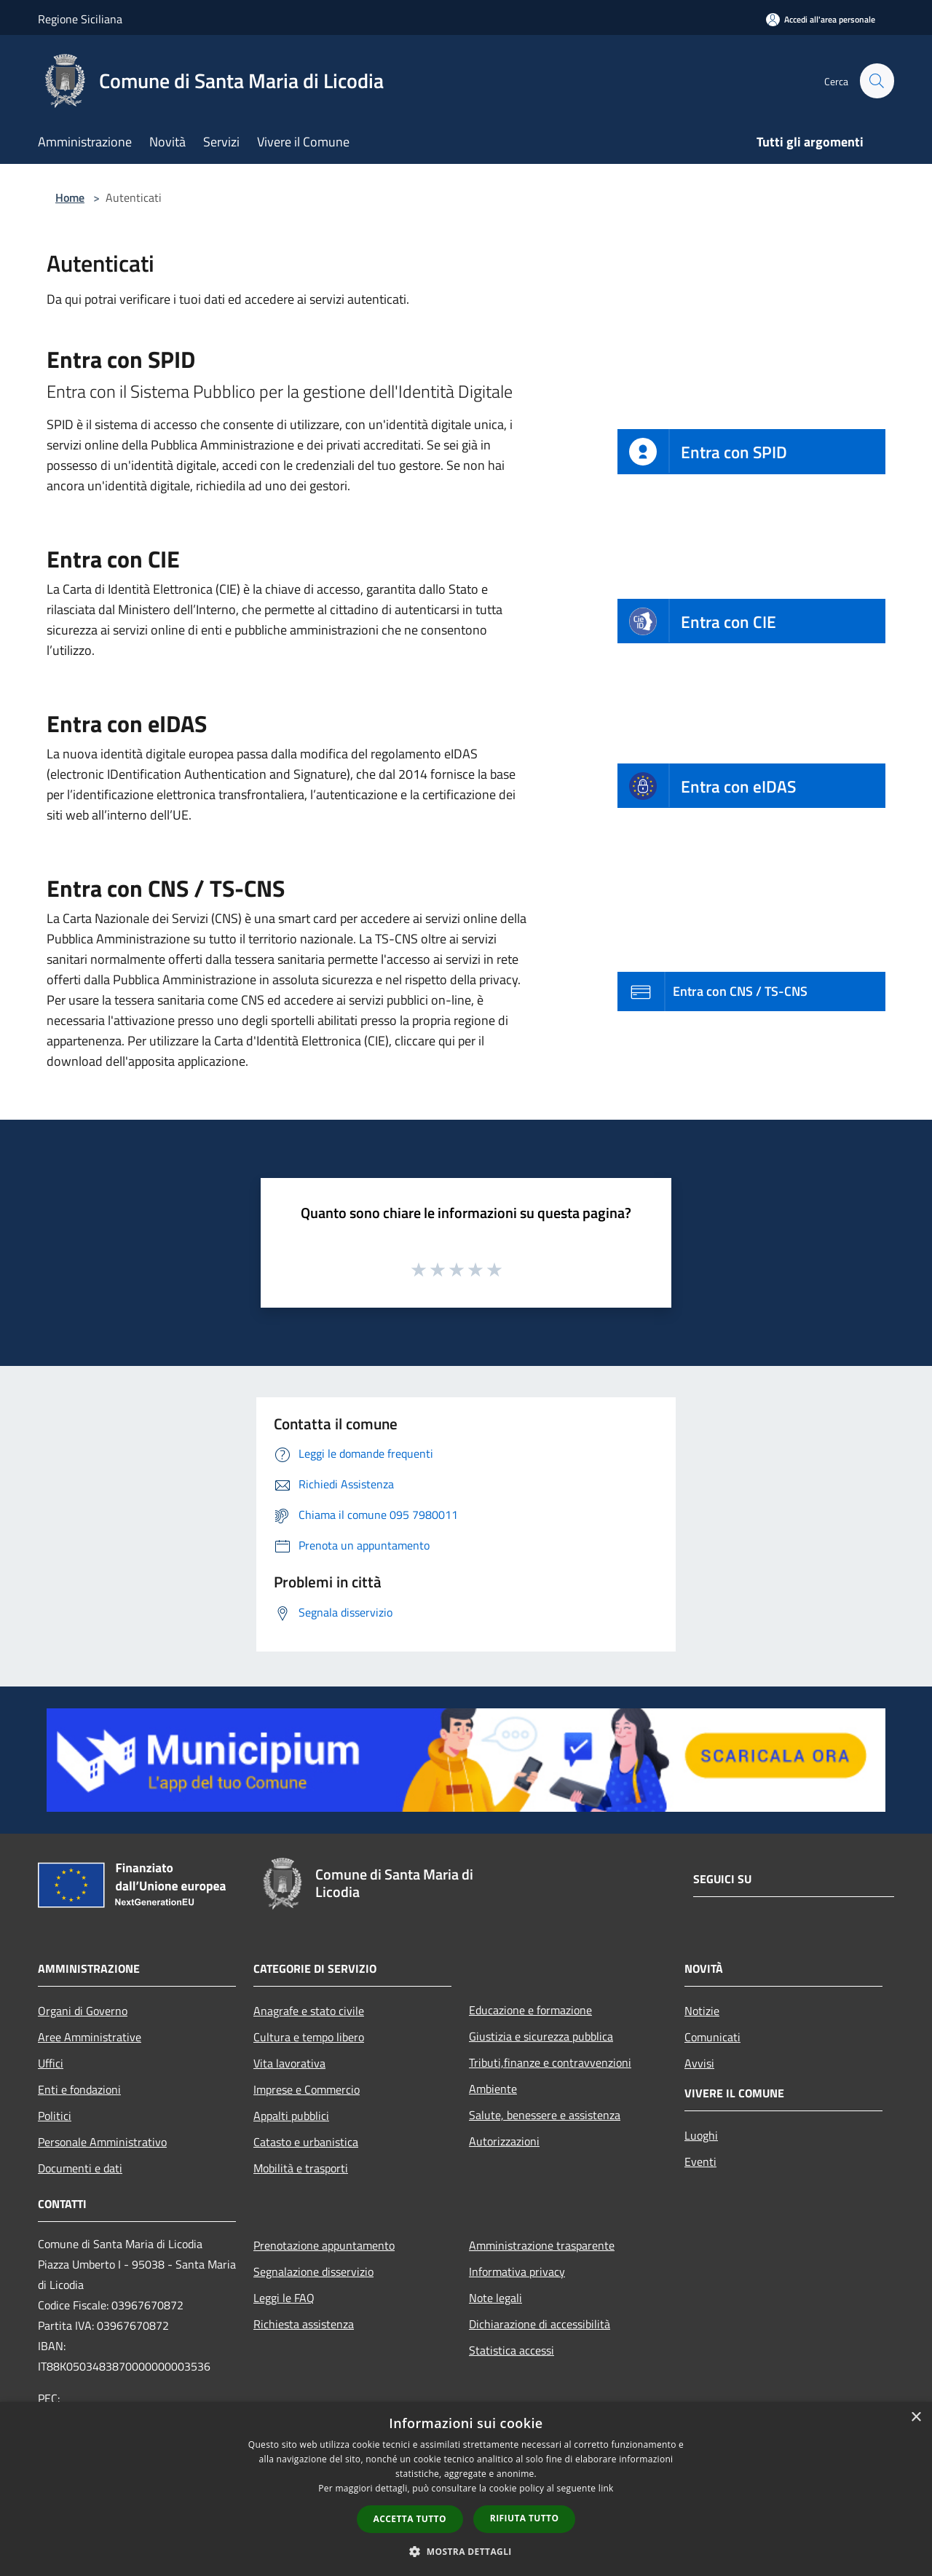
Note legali (495, 2297)
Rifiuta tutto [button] (524, 2518)
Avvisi (699, 2063)
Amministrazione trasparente (542, 2245)
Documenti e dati (80, 2168)
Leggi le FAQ (284, 2297)
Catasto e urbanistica (305, 2142)
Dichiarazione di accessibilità (539, 2324)
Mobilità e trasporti (300, 2168)
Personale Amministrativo (102, 2142)
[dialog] (466, 2489)
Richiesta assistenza (303, 2324)
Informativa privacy (517, 2271)
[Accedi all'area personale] (820, 19)
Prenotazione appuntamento (324, 2245)
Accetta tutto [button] (410, 2519)
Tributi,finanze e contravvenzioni (550, 2062)
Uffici (50, 2063)
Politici (54, 2115)
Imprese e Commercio (306, 2089)
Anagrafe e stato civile (308, 2010)
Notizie (701, 2010)
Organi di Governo (82, 2010)
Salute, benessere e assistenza (544, 2115)
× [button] (915, 2417)
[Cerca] (876, 80)
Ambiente (493, 2088)
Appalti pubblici (291, 2115)
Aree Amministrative (89, 2037)
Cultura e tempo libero (308, 2037)
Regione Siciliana (80, 19)
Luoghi (701, 2135)
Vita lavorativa (289, 2063)
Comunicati (712, 2037)
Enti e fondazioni (79, 2089)
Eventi (700, 2161)
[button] (466, 2551)
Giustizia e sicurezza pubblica (541, 2036)
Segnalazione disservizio (313, 2271)
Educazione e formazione (530, 2010)
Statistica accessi (511, 2350)
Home (69, 197)
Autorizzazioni (504, 2141)
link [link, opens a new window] (606, 2488)
